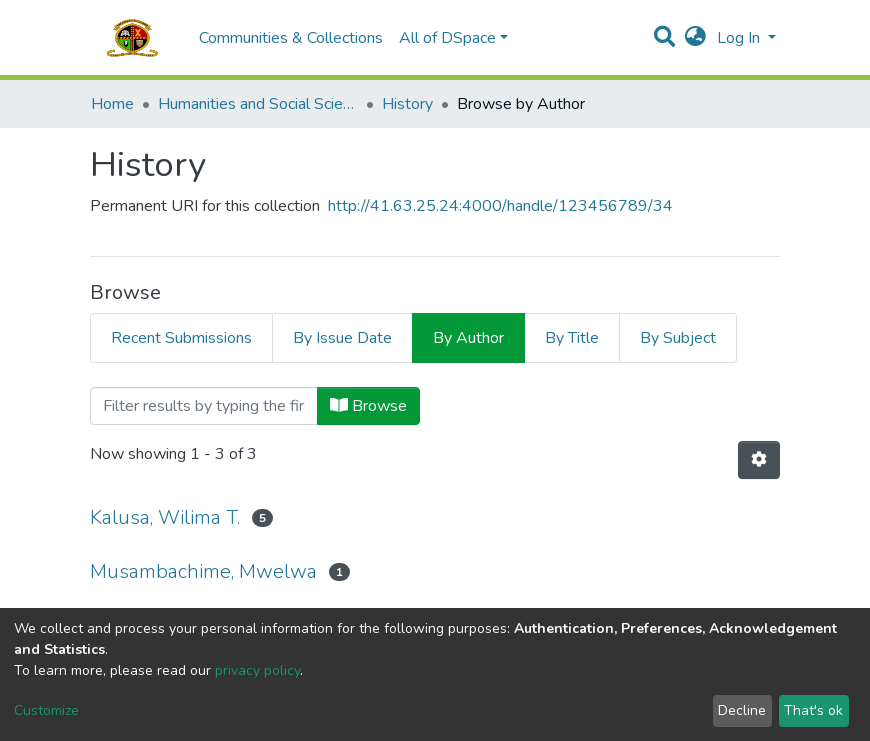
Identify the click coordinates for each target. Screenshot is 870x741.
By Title (572, 338)
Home (112, 104)
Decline (742, 710)
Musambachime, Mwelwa (203, 571)
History (407, 104)
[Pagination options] (759, 460)
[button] (695, 38)
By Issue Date (342, 338)
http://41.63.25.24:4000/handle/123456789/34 (500, 206)
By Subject (678, 338)
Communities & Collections (291, 38)
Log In (740, 38)
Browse (368, 406)
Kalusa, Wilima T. (165, 517)
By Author (468, 338)
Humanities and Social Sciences (258, 104)
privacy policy (257, 670)
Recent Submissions (181, 338)
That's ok (813, 710)
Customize (46, 710)
